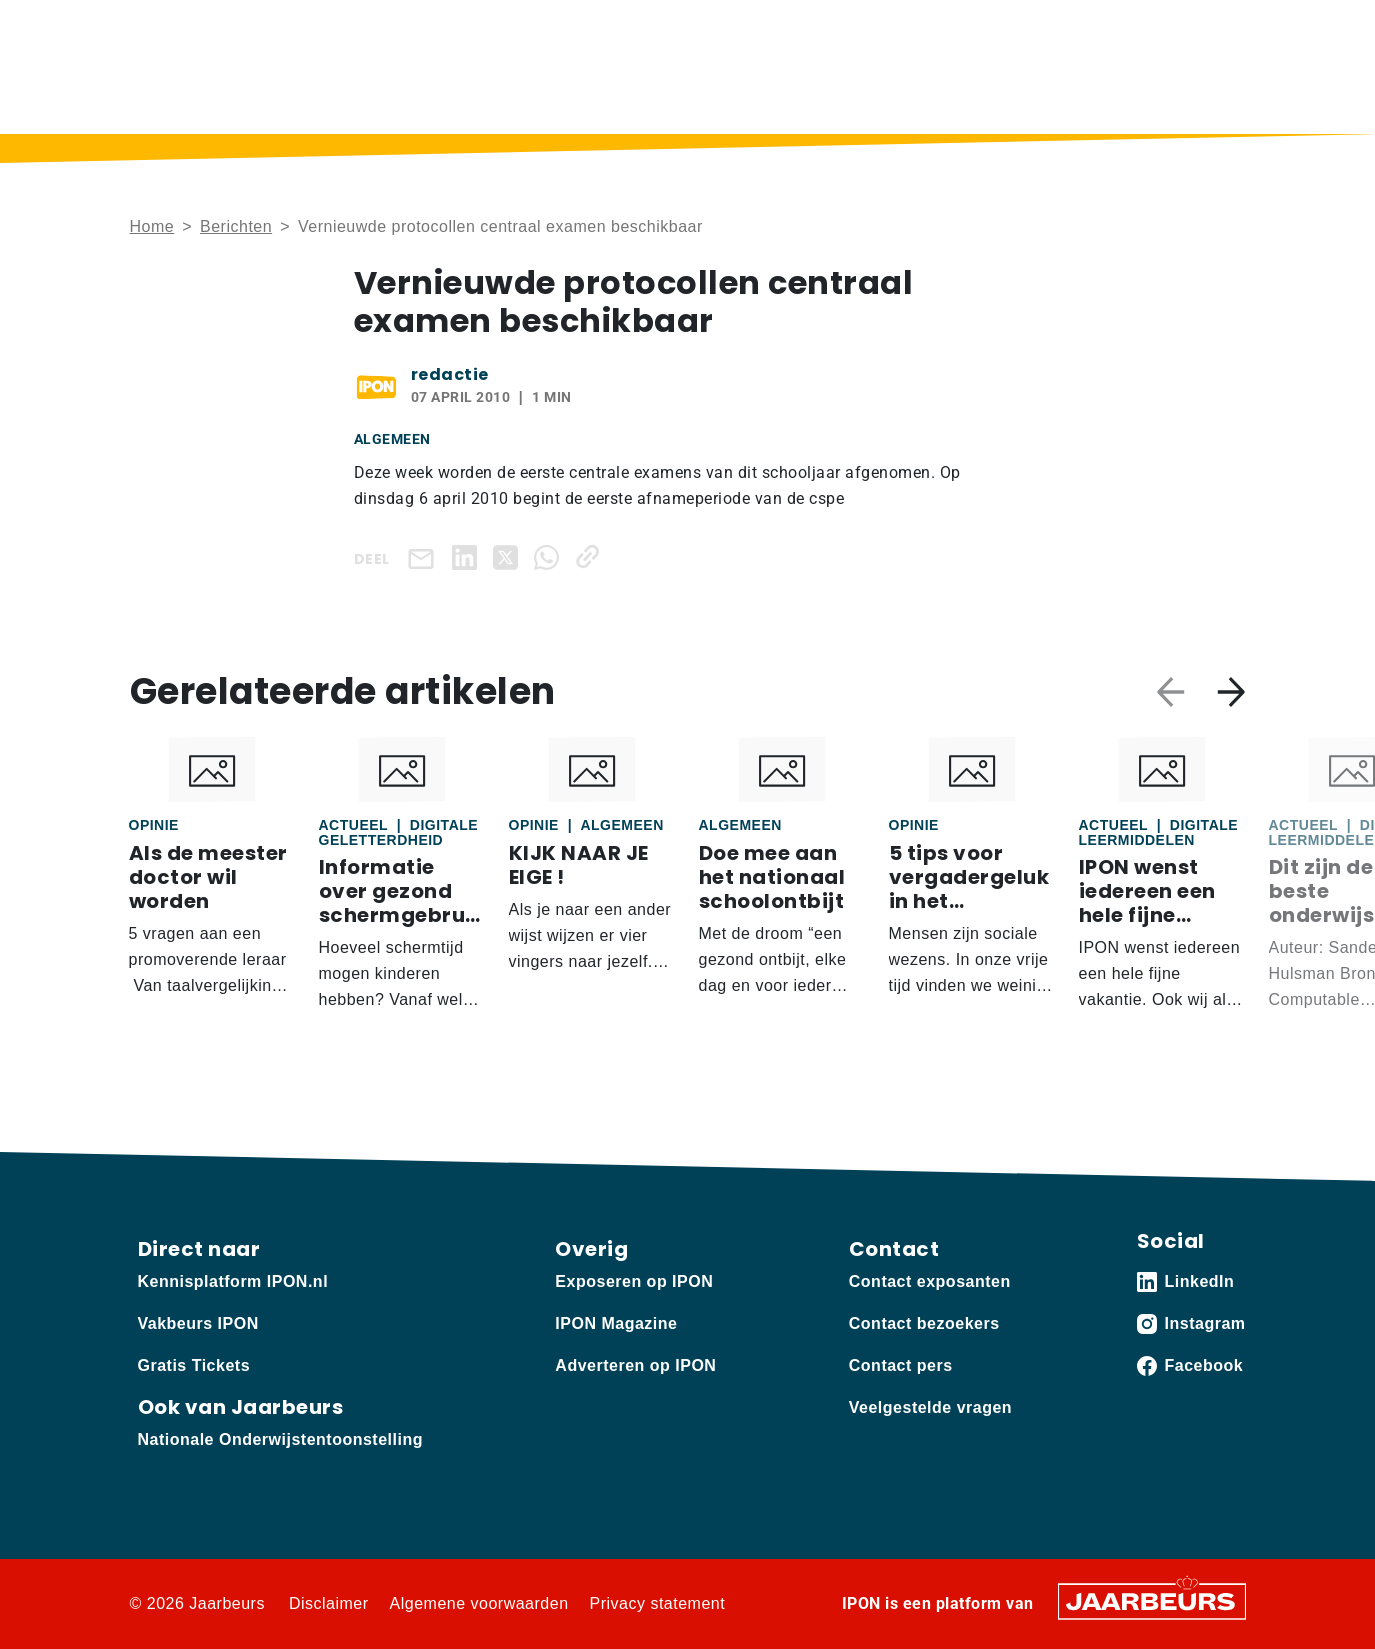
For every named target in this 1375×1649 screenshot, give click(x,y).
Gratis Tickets (194, 1365)
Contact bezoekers (924, 1323)
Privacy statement (658, 1603)
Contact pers (901, 1365)
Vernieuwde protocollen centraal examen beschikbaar (500, 226)
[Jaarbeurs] (1152, 1600)
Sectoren (1032, 95)
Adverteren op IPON (635, 1365)
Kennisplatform (180, 29)
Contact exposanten (930, 1281)
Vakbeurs (273, 29)
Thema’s (902, 95)
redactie (450, 374)
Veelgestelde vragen (930, 1407)
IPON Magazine (766, 95)
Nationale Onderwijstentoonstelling (280, 1439)
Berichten (530, 95)
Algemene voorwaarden (479, 1603)
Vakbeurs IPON (1187, 95)
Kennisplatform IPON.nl (233, 1281)
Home (431, 95)
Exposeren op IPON (634, 1281)
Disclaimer (329, 1603)
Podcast (636, 95)
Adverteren (353, 29)
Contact (972, 29)
